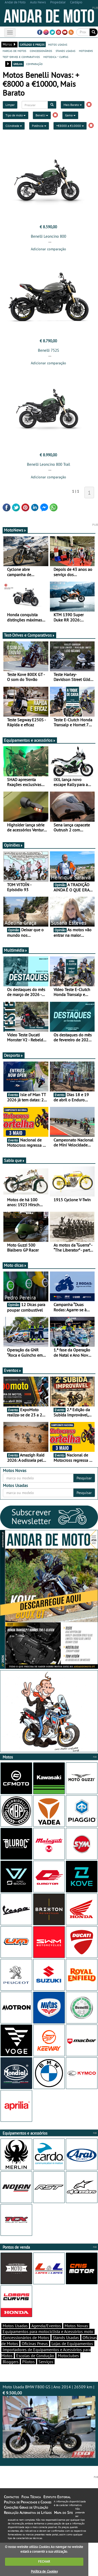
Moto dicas (15, 1265)
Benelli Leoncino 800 (48, 236)
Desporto (13, 1055)
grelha (17, 63)
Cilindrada (13, 126)
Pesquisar (84, 1478)
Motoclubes (68, 2355)
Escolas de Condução (35, 2355)
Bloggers (11, 2361)
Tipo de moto (15, 115)
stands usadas (65, 50)
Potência (39, 126)
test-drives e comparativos (21, 56)
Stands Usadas (66, 2337)
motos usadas (57, 44)
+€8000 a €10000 (70, 126)
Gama (70, 115)
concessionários (41, 50)
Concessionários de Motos (26, 2337)
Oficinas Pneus (35, 2343)
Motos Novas (76, 2325)
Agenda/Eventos (46, 2325)
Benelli (42, 115)
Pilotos (28, 2361)
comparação (34, 63)
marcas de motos (14, 50)
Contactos (11, 2496)
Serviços (45, 2361)
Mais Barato (73, 105)
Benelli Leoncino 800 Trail (48, 464)
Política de (44, 2571)
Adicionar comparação (48, 249)
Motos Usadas (15, 2325)
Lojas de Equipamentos (72, 2343)
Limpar (10, 105)
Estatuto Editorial (57, 2496)
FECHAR (44, 2561)
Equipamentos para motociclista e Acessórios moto (48, 2331)
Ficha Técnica (31, 2496)
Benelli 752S (48, 350)
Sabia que (14, 1160)
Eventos (12, 1370)
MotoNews (15, 530)
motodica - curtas (55, 56)
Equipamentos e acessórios (30, 740)
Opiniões (13, 845)
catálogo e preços (32, 44)
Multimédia (15, 950)
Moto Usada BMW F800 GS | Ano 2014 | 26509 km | (49, 2421)
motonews (86, 50)
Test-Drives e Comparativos (29, 635)
